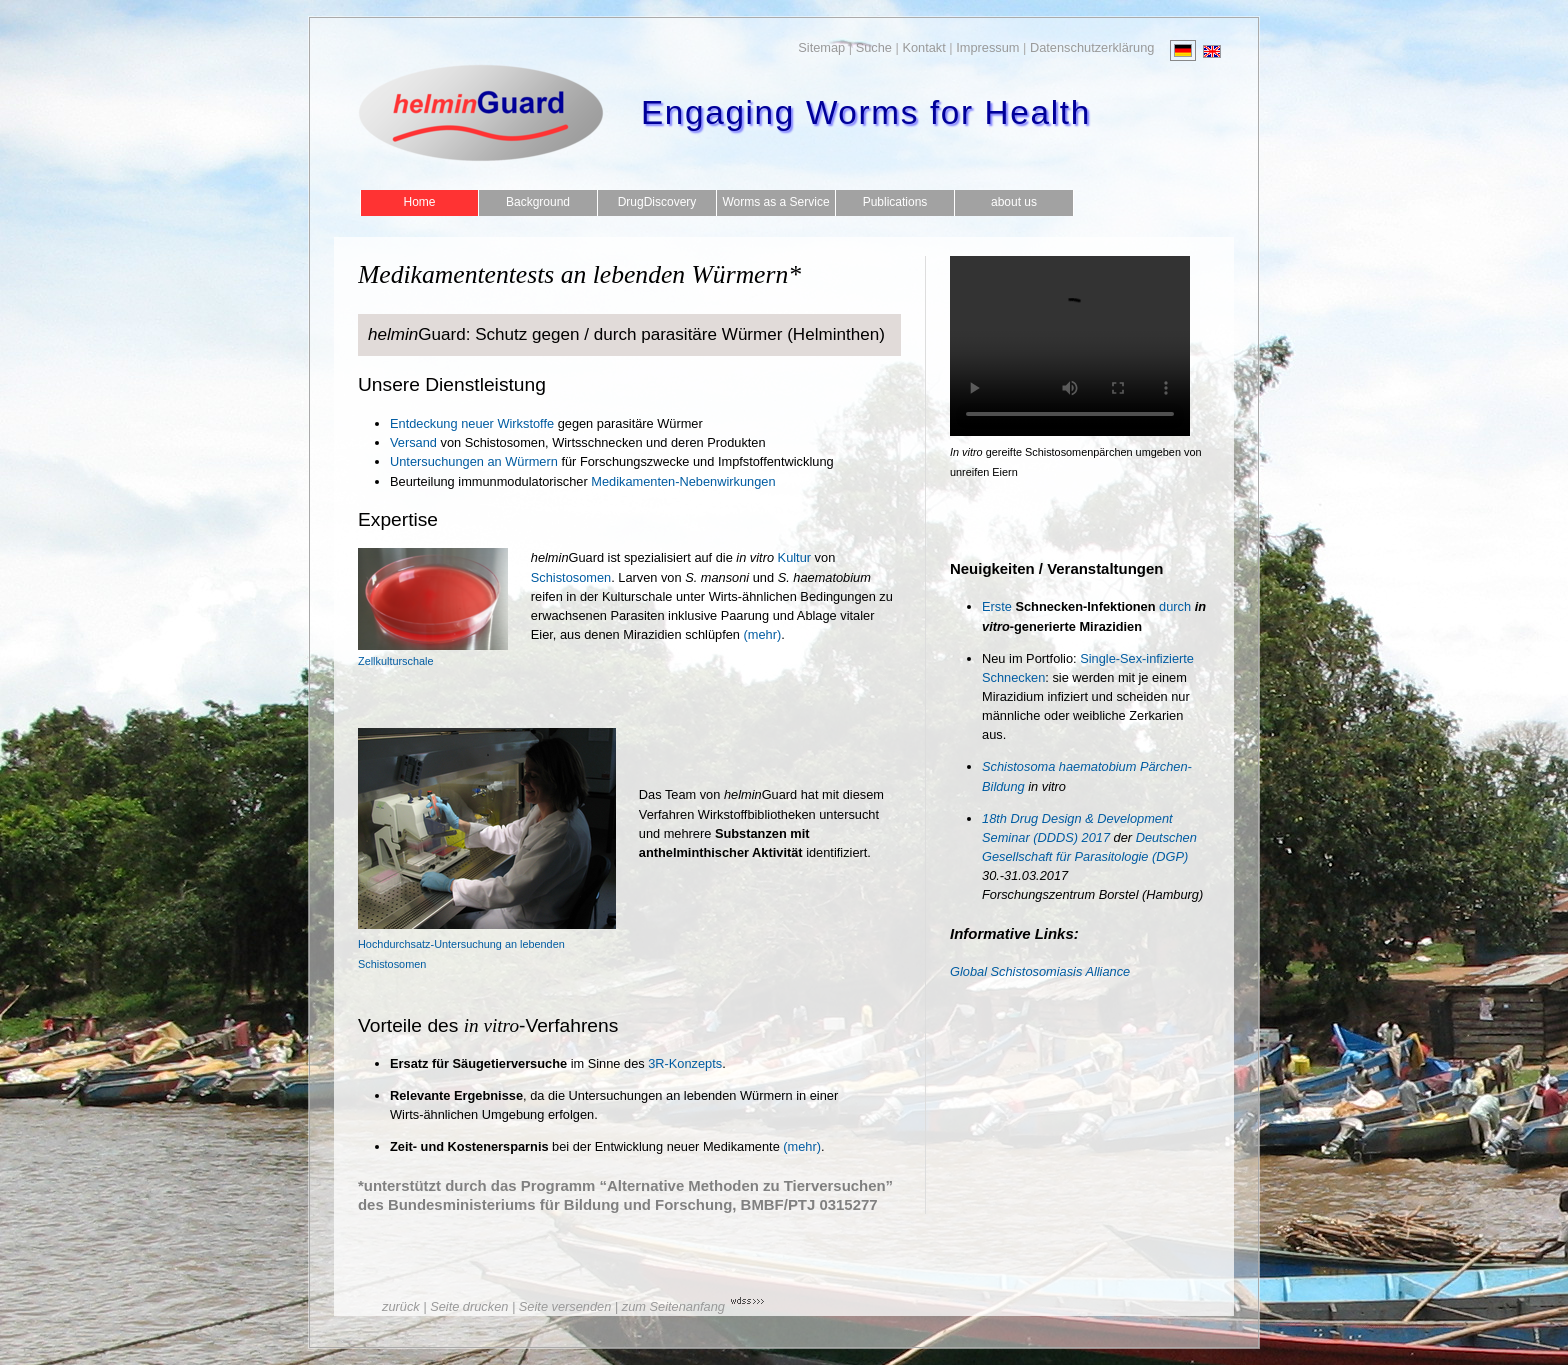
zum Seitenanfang (673, 1306)
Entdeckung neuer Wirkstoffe (472, 423)
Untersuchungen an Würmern (474, 461)
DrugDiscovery (657, 202)
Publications (895, 202)
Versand (413, 442)
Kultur (773, 557)
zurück (401, 1306)
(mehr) (763, 634)
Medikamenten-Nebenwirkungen (683, 481)
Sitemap (821, 47)
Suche (874, 47)
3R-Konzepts (685, 1063)
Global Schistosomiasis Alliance (1040, 971)
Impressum (987, 47)
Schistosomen (571, 577)
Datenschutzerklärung (1092, 47)
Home (419, 202)
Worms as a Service (775, 202)
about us (1014, 202)
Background (538, 202)
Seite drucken (469, 1306)
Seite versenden (565, 1306)
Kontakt (923, 47)
